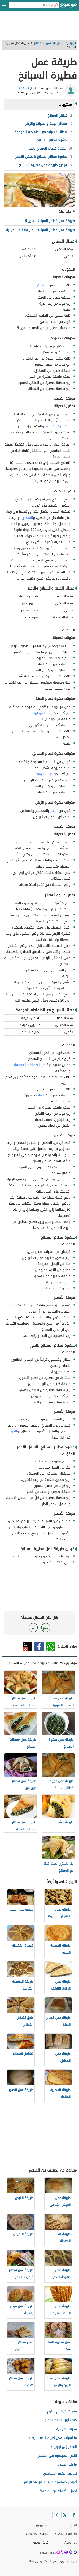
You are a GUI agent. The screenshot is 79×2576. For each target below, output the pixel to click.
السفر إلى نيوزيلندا (63, 2446)
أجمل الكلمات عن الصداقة (58, 2491)
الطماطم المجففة (27, 1065)
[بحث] (56, 5)
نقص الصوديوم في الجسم (57, 2455)
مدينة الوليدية (66, 2429)
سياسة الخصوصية (37, 2534)
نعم (45, 1627)
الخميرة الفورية (57, 426)
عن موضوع (41, 2525)
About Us (70, 2542)
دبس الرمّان (44, 774)
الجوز (13, 1431)
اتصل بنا (72, 2525)
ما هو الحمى (67, 2464)
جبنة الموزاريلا (42, 713)
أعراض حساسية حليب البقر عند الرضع (50, 2482)
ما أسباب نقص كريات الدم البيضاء (53, 2438)
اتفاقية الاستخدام (66, 2534)
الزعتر (54, 810)
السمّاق (27, 517)
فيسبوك (39, 1646)
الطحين (42, 285)
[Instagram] (55, 2515)
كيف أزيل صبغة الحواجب (59, 2420)
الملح (40, 1095)
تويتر (27, 1646)
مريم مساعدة (27, 88)
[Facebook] (73, 2515)
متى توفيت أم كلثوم (62, 2411)
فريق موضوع (40, 2542)
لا (33, 1627)
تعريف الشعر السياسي (60, 2473)
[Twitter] (64, 2515)
